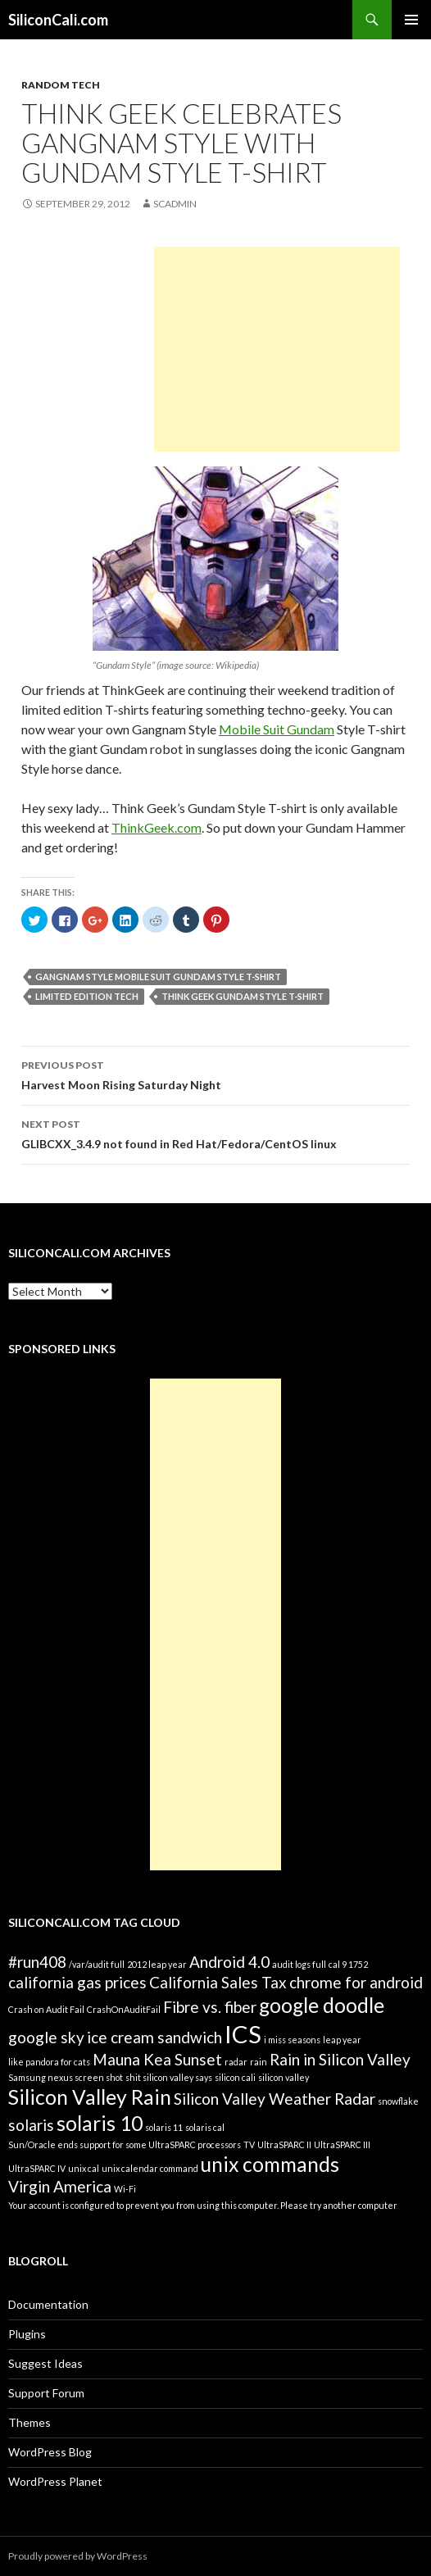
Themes (29, 2422)
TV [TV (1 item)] (249, 2144)
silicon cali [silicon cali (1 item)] (235, 2077)
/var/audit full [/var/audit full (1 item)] (97, 1964)
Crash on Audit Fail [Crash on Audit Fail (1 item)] (46, 2009)
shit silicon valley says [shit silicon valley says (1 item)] (168, 2077)
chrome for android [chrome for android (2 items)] (356, 1982)
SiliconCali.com (58, 20)
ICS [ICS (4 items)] (243, 2033)
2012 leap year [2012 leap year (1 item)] (157, 1964)
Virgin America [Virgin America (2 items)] (59, 2186)
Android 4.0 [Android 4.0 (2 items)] (229, 1961)
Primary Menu (411, 19)
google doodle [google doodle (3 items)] (321, 2005)
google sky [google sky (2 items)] (46, 2037)
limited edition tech (86, 996)
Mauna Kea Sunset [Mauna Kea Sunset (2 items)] (157, 2059)
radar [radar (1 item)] (236, 2061)
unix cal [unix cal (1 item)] (83, 2168)
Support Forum (46, 2393)
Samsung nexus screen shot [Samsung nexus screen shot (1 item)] (65, 2077)
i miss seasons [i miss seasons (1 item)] (292, 2039)
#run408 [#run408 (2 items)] (37, 1961)
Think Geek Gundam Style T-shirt (242, 996)
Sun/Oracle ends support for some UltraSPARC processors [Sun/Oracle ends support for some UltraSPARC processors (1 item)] (124, 2144)
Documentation (48, 2304)
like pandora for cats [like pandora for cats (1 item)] (49, 2061)
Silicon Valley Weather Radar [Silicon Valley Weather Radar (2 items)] (274, 2098)
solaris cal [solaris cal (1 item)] (205, 2127)
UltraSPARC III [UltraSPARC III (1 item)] (342, 2144)
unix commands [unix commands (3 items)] (270, 2164)
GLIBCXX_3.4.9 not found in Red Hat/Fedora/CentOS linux (215, 1133)
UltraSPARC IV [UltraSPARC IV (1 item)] (37, 2168)
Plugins (27, 2334)
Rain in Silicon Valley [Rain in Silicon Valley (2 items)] (340, 2059)
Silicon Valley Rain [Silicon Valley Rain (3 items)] (89, 2097)
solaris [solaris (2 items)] (31, 2124)
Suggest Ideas (45, 2363)
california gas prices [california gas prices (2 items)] (77, 1982)
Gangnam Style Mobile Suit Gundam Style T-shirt (158, 976)
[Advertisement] (277, 349)
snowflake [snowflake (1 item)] (398, 2101)
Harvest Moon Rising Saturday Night (215, 1074)
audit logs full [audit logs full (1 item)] (299, 1964)
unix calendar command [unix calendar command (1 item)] (150, 2168)
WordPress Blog (50, 2452)
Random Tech (60, 85)
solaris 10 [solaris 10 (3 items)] (100, 2123)
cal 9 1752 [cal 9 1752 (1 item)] (348, 1964)
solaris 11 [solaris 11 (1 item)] (164, 2127)
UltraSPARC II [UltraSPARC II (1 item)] (284, 2144)
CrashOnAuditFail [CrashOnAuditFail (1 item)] (124, 2009)
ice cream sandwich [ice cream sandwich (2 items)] (154, 2037)
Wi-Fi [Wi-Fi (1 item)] (125, 2188)
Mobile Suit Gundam (276, 729)
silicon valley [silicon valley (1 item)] (283, 2077)
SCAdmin (175, 204)
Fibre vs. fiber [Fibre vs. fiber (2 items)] (209, 2006)
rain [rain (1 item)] (258, 2061)
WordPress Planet (55, 2481)
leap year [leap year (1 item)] (342, 2039)
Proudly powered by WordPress (77, 2556)
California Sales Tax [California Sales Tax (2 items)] (218, 1982)
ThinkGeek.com (156, 827)
